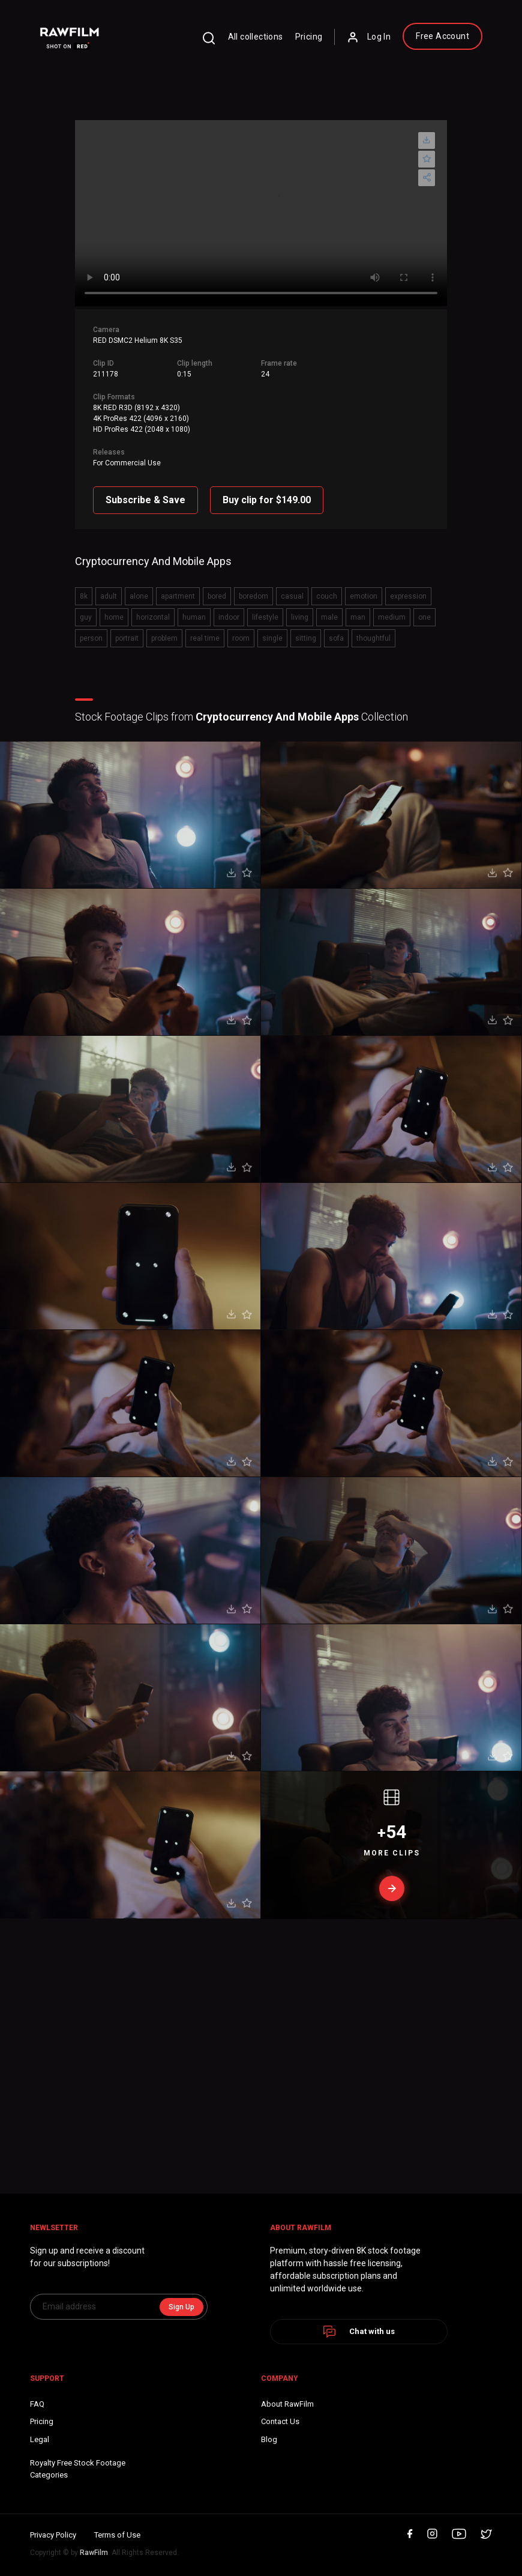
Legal (39, 2439)
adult (108, 596)
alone (139, 596)
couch (326, 596)
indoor (228, 617)
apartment (178, 596)
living (299, 617)
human (194, 617)
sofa (336, 638)
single (272, 638)
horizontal (153, 617)
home (114, 617)
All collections (255, 36)
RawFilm (94, 2552)
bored (217, 596)
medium (392, 617)
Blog (269, 2439)
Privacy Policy (53, 2534)
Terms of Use (117, 2534)
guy (86, 617)
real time (205, 638)
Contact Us (280, 2421)
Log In (369, 37)
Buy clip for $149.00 (267, 500)
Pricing (309, 36)
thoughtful (373, 638)
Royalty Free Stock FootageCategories (77, 2468)
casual (292, 596)
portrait (127, 638)
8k (84, 596)
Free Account (442, 36)
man (357, 617)
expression (408, 596)
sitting (305, 638)
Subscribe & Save (145, 500)
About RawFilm (287, 2403)
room (241, 638)
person (91, 638)
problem (164, 638)
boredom (253, 596)
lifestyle (265, 617)
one (424, 617)
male (329, 617)
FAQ (37, 2403)
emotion (363, 596)
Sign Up (181, 2307)
